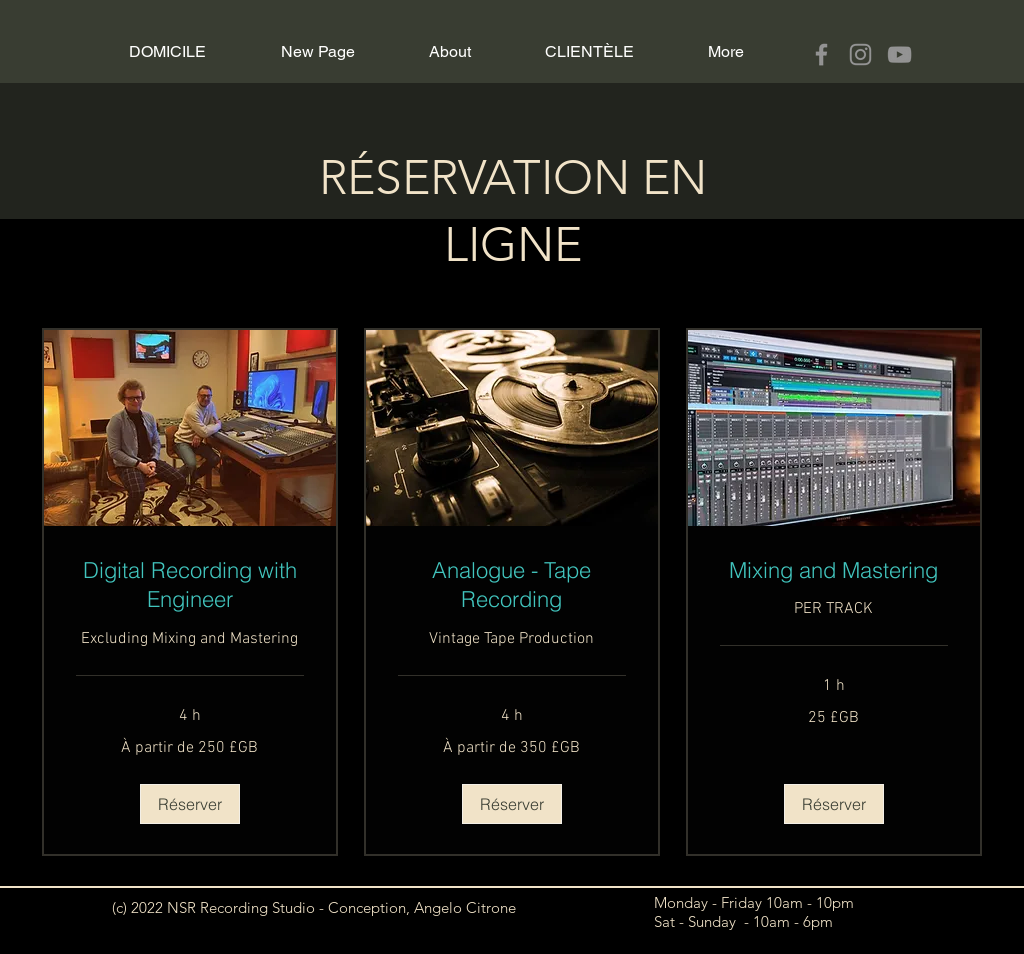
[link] (190, 585)
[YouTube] (899, 54)
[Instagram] (860, 54)
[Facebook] (821, 54)
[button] (190, 804)
